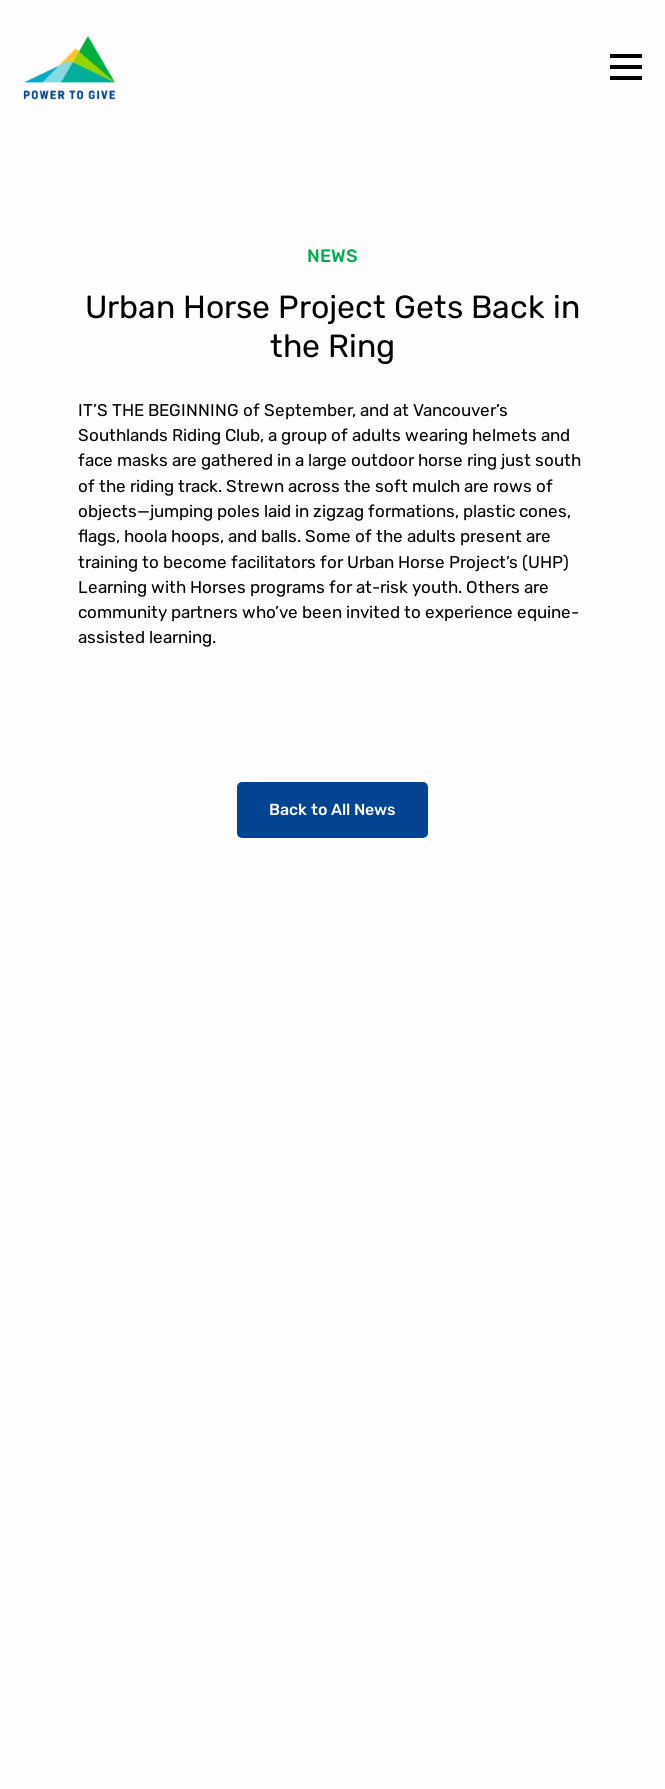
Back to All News (332, 809)
